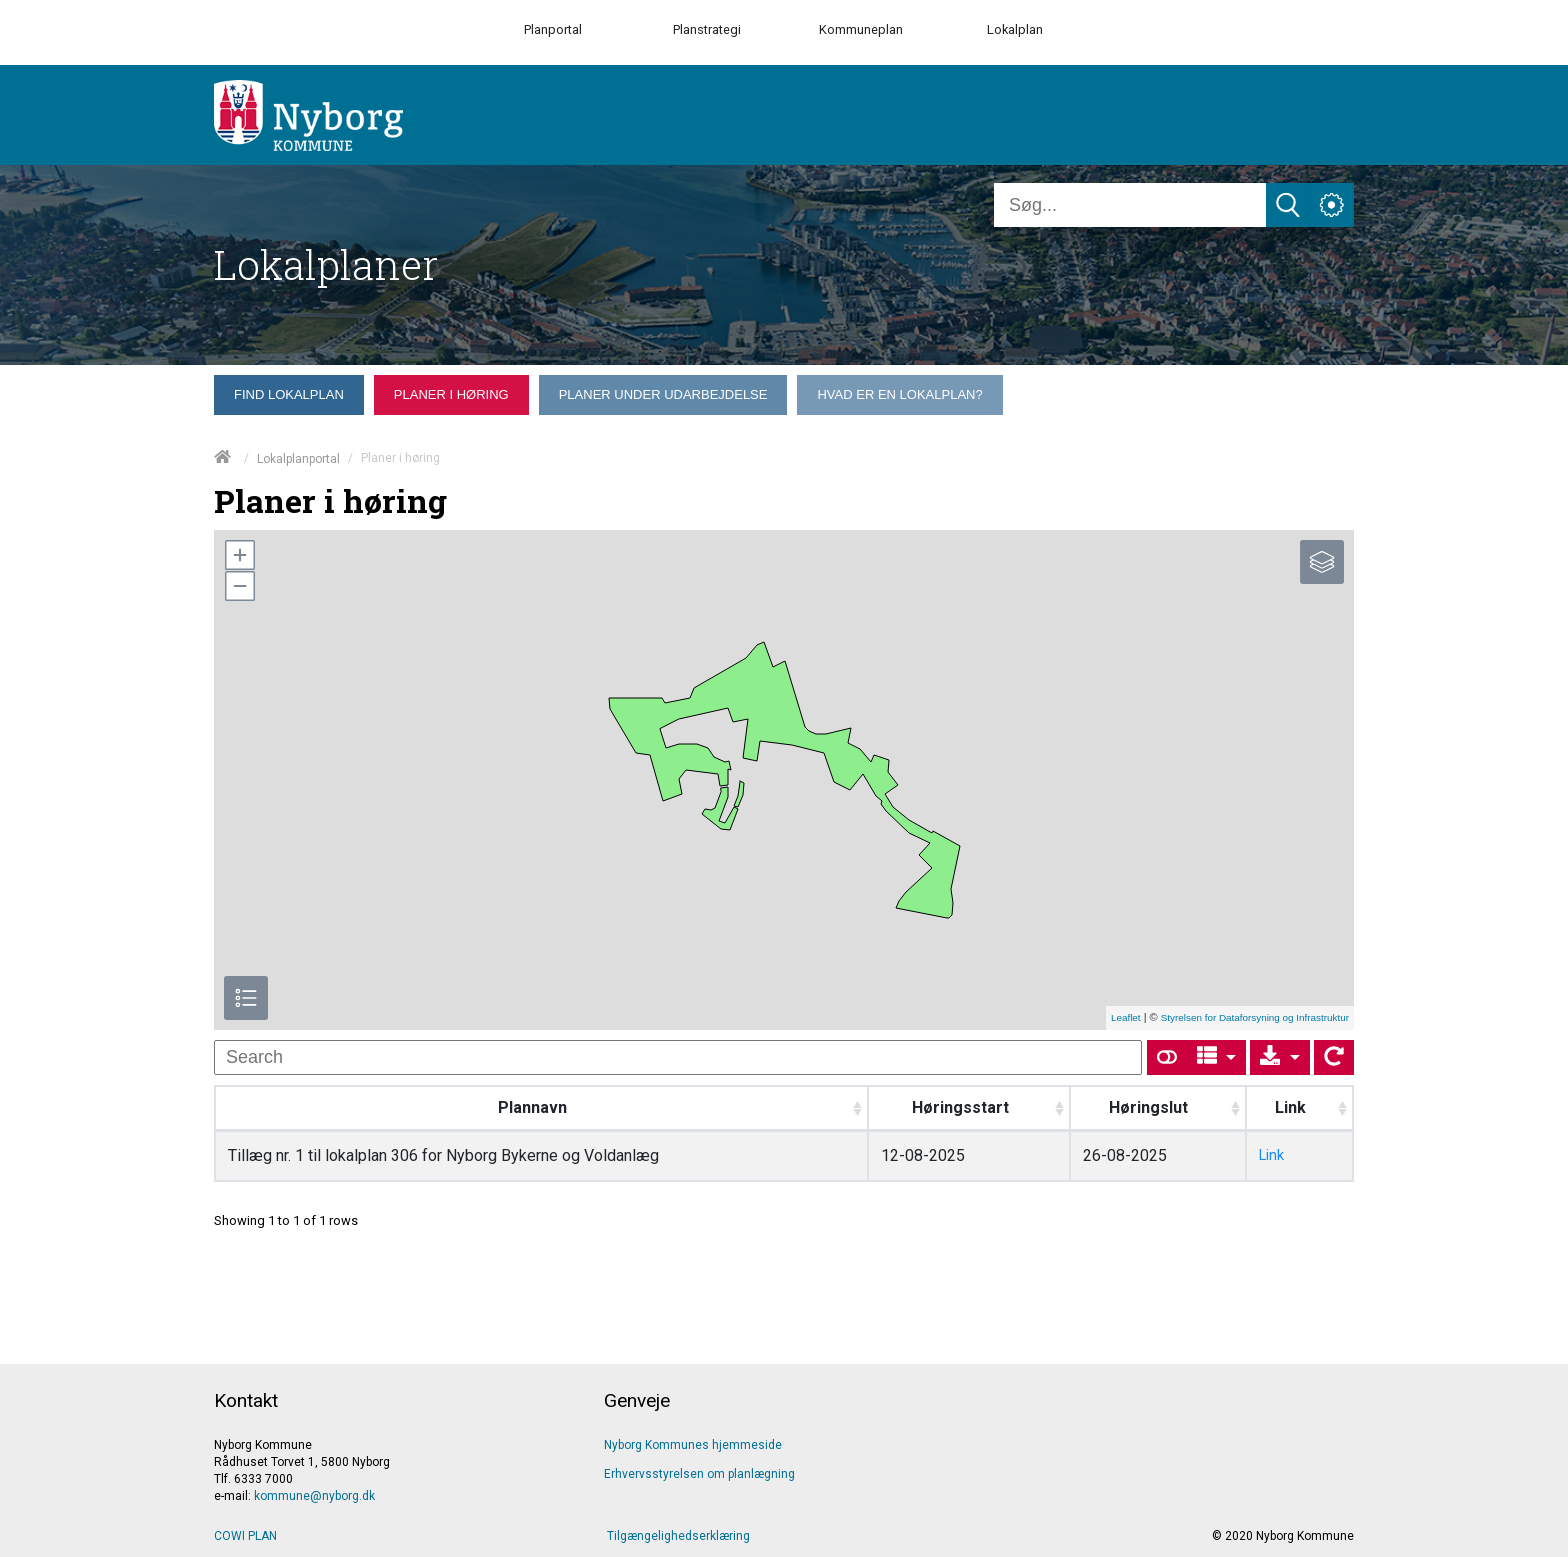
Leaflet (1126, 1017)
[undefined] (678, 1057)
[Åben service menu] (1332, 205)
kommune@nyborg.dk (314, 1496)
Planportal (553, 29)
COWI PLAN (245, 1536)
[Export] (1280, 1057)
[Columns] (1217, 1057)
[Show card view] (1167, 1057)
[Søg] (1130, 205)
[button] (239, 555)
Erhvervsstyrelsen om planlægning (699, 1474)
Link (1271, 1155)
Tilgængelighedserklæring (678, 1536)
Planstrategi (707, 29)
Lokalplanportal (298, 459)
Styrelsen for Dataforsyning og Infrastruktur (1255, 1017)
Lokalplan (1015, 29)
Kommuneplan (861, 29)
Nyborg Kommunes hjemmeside (693, 1445)
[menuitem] (289, 395)
